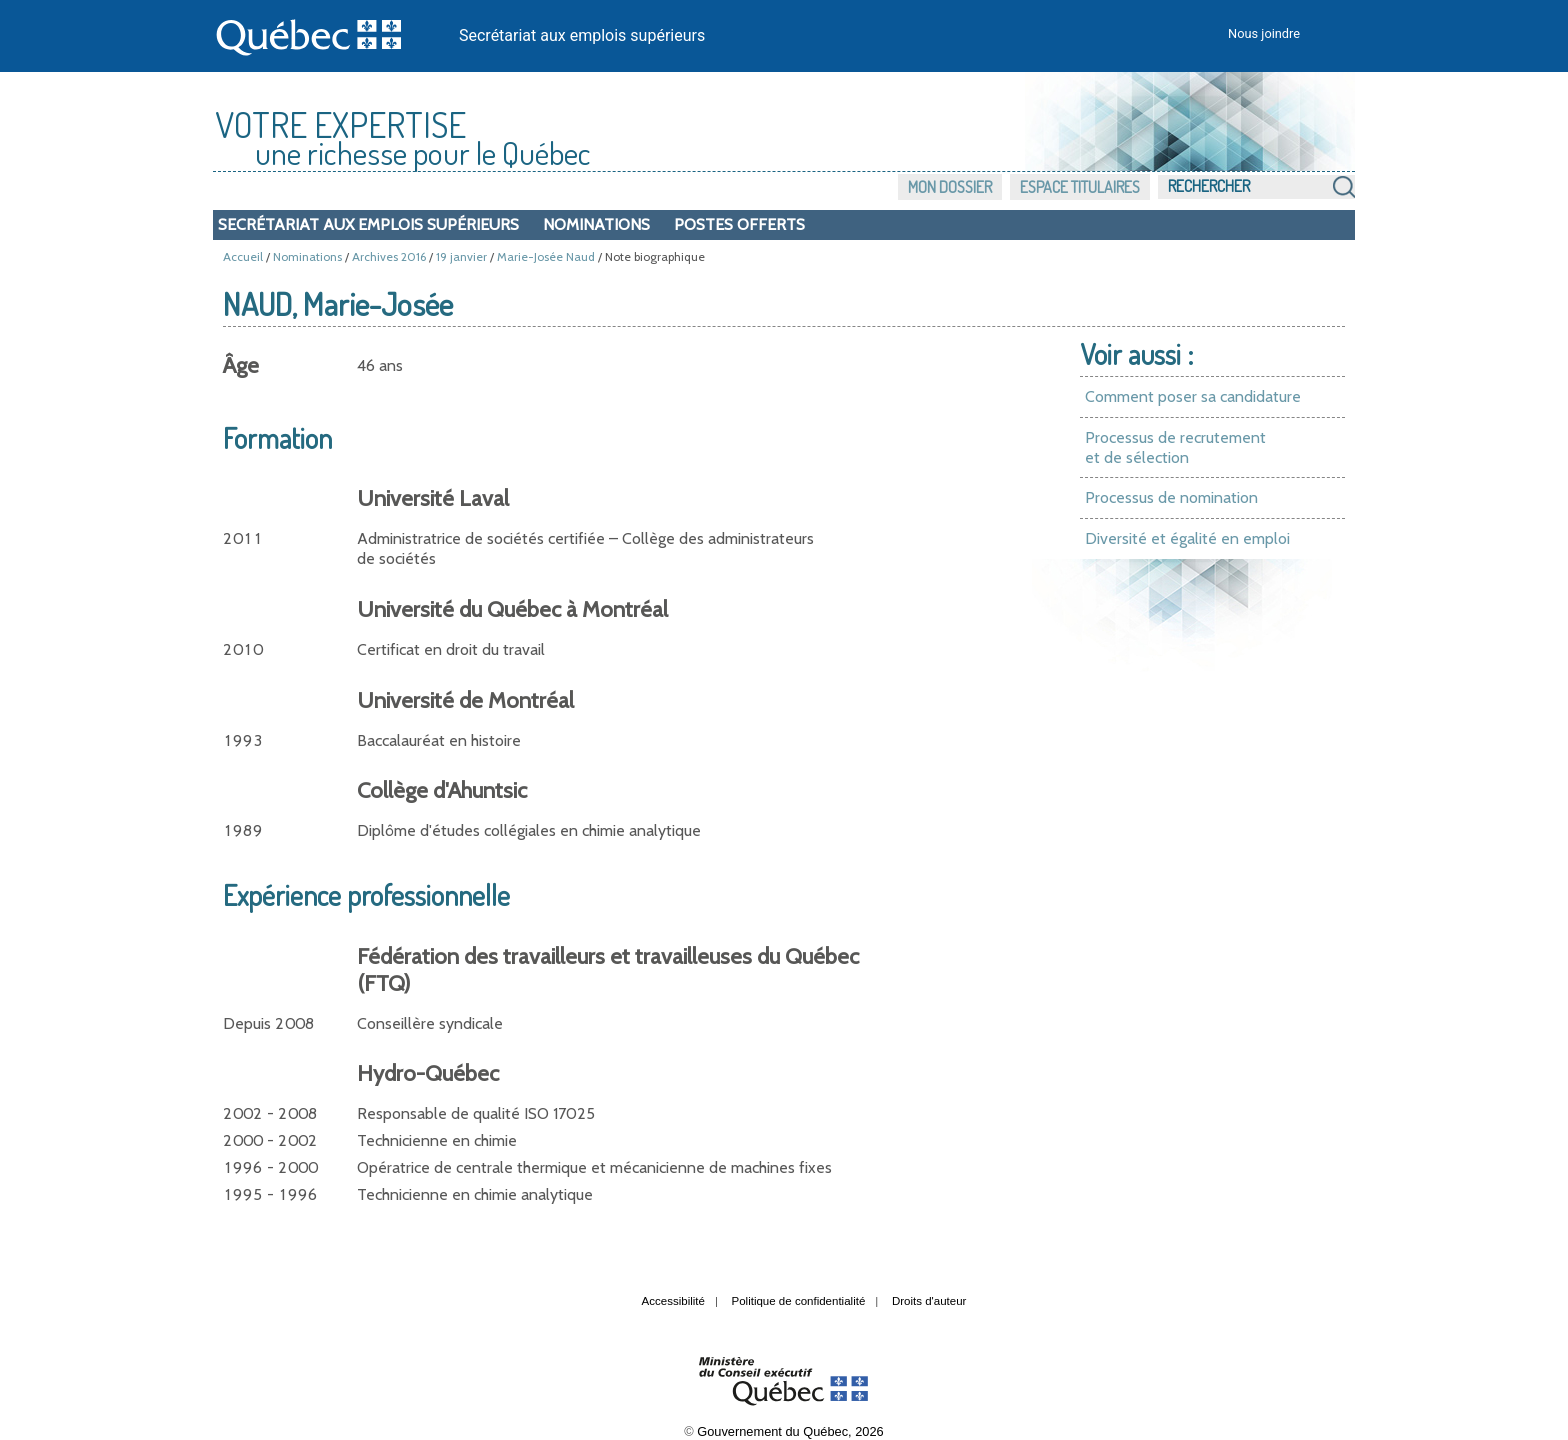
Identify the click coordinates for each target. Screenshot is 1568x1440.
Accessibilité (673, 1301)
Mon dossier (950, 187)
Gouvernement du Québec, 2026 (790, 1431)
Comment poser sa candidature (1193, 396)
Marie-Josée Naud (546, 256)
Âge (241, 365)
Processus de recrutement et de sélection (1175, 447)
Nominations (596, 224)
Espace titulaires (1080, 187)
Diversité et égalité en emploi (1187, 538)
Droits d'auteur (929, 1301)
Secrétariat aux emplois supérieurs (582, 35)
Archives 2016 (389, 256)
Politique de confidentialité (799, 1301)
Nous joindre (1264, 33)
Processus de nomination (1171, 497)
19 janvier (461, 256)
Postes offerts (739, 224)
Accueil (243, 256)
